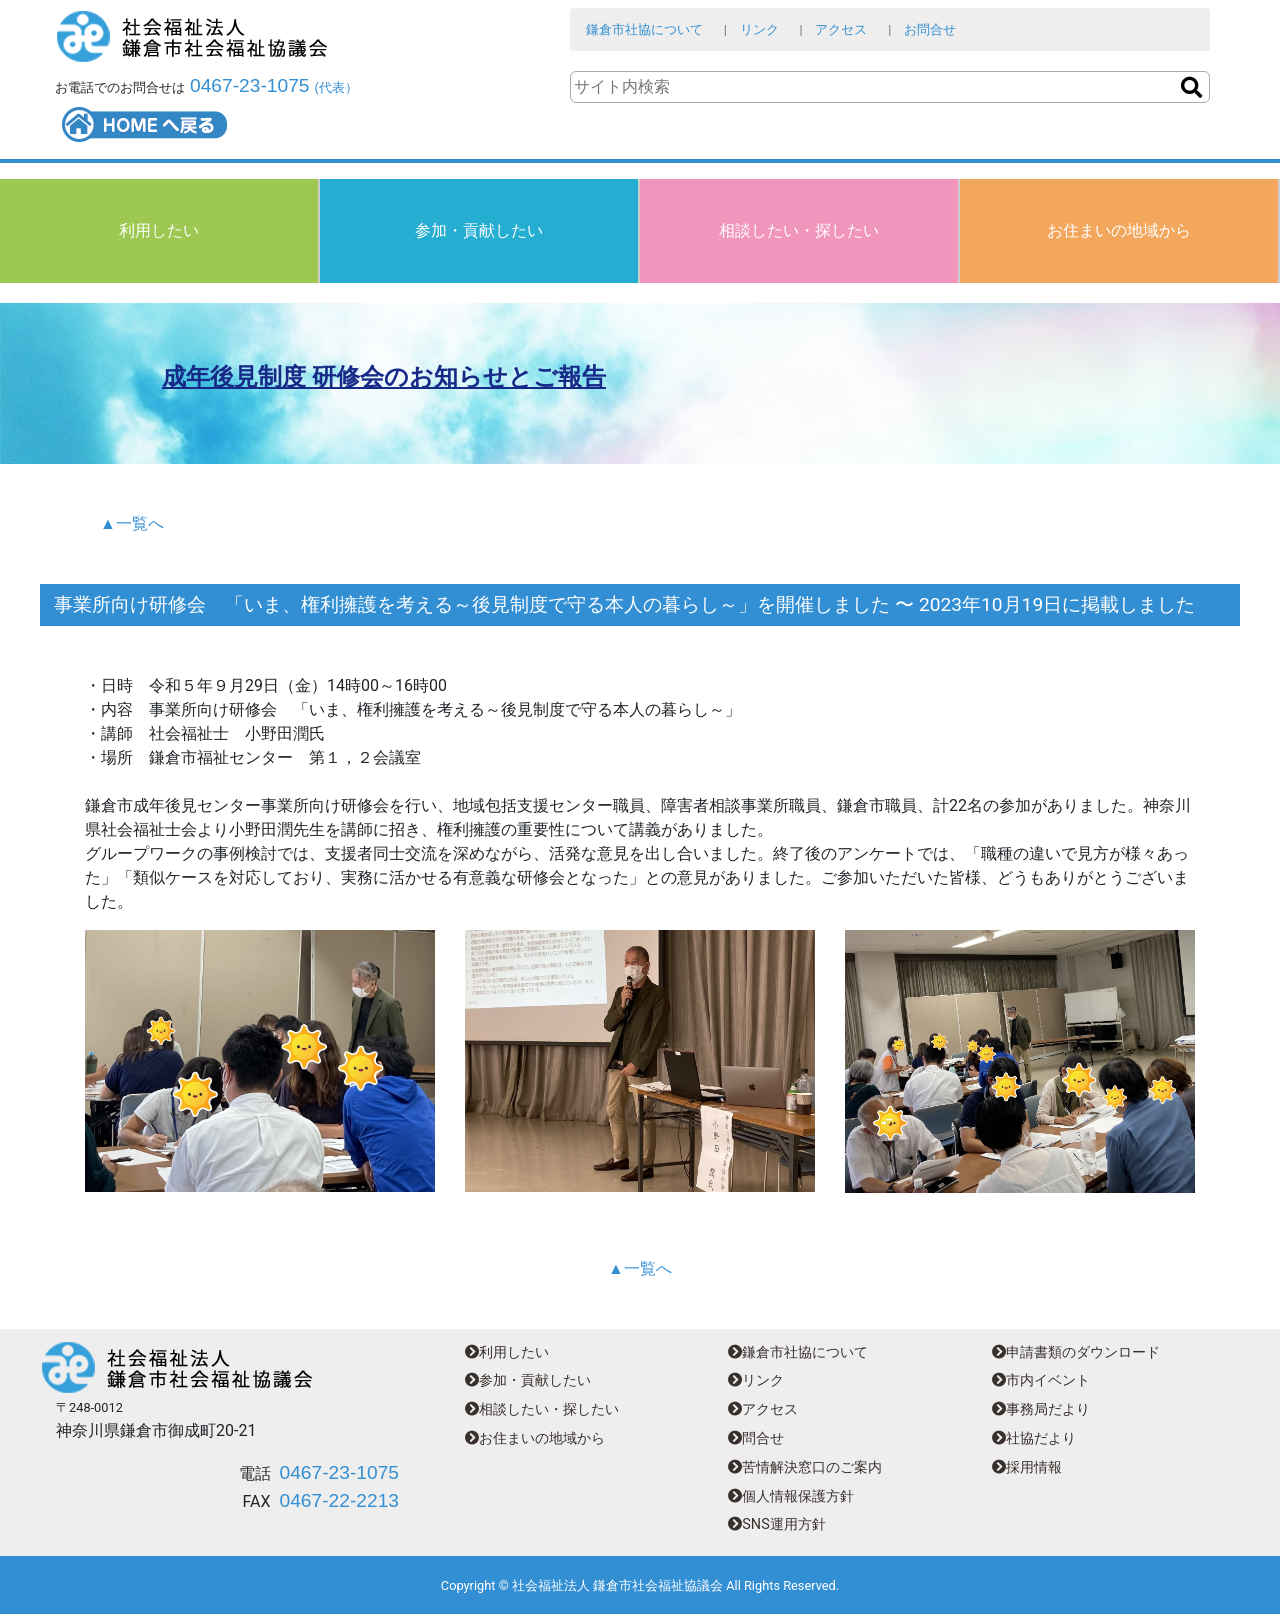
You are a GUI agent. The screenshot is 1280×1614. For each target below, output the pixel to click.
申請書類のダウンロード (1076, 1352)
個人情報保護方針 (791, 1496)
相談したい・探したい (799, 230)
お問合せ (930, 29)
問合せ (756, 1438)
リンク (759, 29)
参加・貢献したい (479, 230)
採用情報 (1027, 1467)
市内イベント (1041, 1380)
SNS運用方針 (776, 1524)
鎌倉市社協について (644, 29)
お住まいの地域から (1119, 230)
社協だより (1034, 1438)
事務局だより (1041, 1409)
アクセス (841, 29)
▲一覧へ (132, 523)
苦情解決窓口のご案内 (805, 1467)
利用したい (159, 230)
